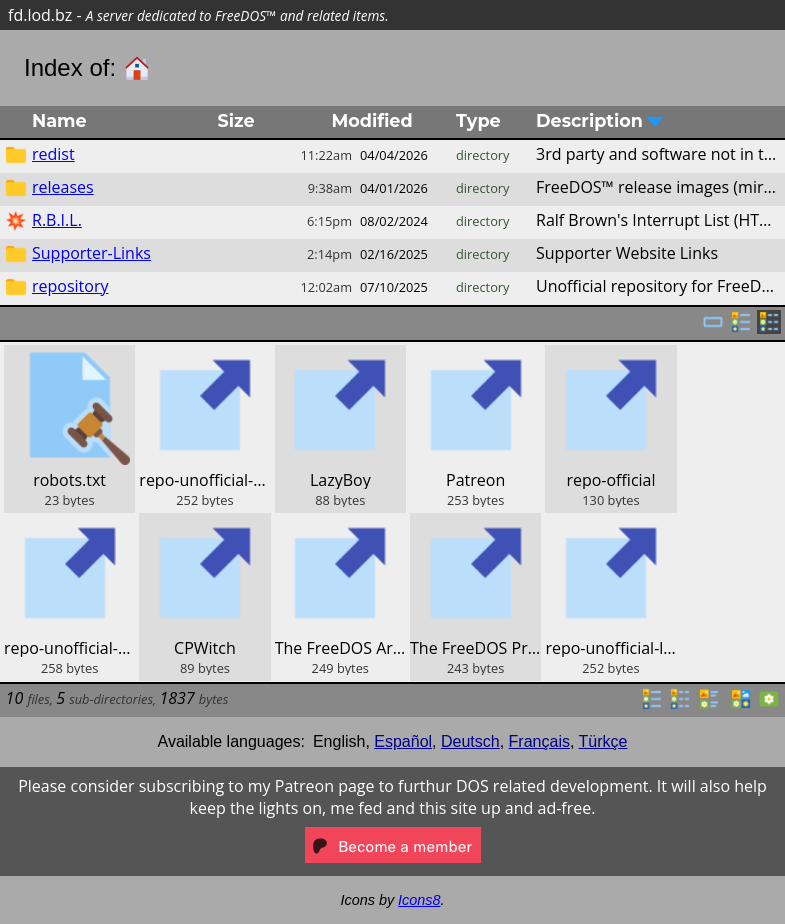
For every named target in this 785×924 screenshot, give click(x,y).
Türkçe (603, 741)
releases (63, 187)
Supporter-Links (91, 253)
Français (539, 741)
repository (70, 286)
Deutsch (470, 741)
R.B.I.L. (57, 220)
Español (403, 741)
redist (53, 154)
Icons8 (419, 900)
